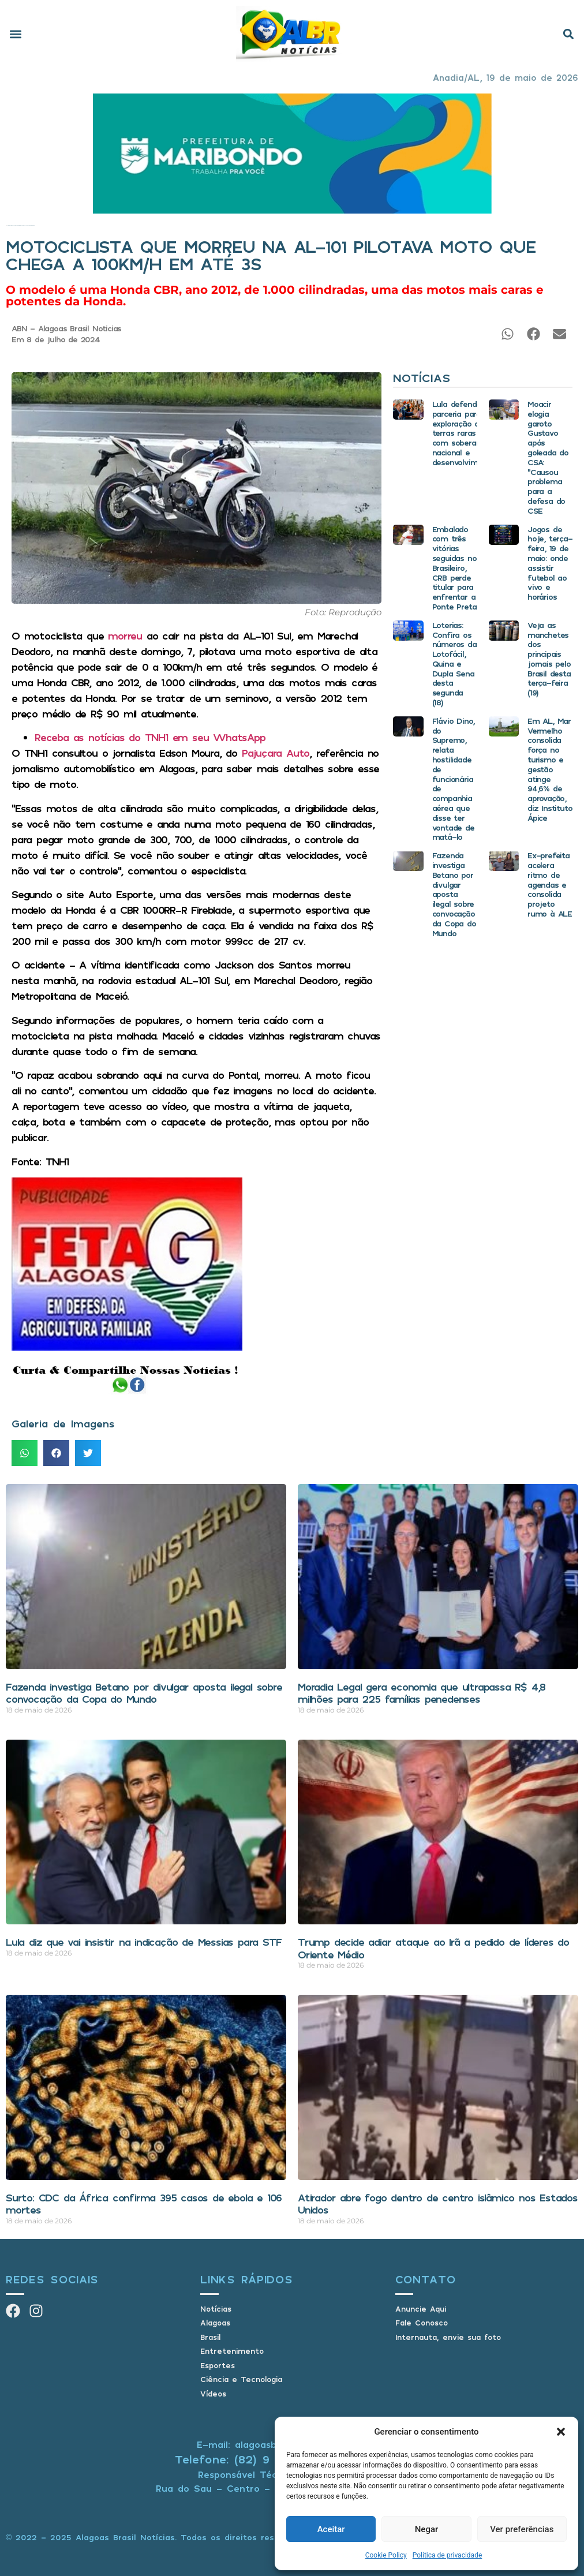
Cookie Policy (386, 2555)
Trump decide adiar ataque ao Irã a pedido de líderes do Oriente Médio (433, 1948)
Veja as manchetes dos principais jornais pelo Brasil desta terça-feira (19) (549, 659)
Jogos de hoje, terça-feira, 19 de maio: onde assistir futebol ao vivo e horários (549, 563)
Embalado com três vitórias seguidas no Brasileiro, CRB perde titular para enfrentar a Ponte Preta (454, 567)
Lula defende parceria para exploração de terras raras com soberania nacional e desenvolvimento (463, 433)
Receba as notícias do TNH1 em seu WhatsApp (150, 737)
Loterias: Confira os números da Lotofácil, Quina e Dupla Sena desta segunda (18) (454, 663)
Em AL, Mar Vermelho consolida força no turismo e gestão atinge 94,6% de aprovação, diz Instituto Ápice (549, 769)
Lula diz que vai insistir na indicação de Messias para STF (143, 1941)
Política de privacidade (447, 2555)
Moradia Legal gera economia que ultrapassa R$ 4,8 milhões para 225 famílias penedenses (421, 1693)
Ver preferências (521, 2529)
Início (7, 225)
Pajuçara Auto (275, 752)
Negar (427, 2529)
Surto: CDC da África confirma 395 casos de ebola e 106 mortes (144, 2203)
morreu (125, 635)
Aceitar (331, 2529)
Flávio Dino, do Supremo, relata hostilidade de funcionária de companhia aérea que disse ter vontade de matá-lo (453, 779)
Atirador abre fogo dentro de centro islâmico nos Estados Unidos (438, 2203)
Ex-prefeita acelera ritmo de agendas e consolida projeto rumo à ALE (549, 884)
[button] (561, 2431)
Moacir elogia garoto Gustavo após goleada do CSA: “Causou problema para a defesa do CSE (547, 457)
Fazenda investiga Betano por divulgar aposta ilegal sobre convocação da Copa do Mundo (454, 893)
